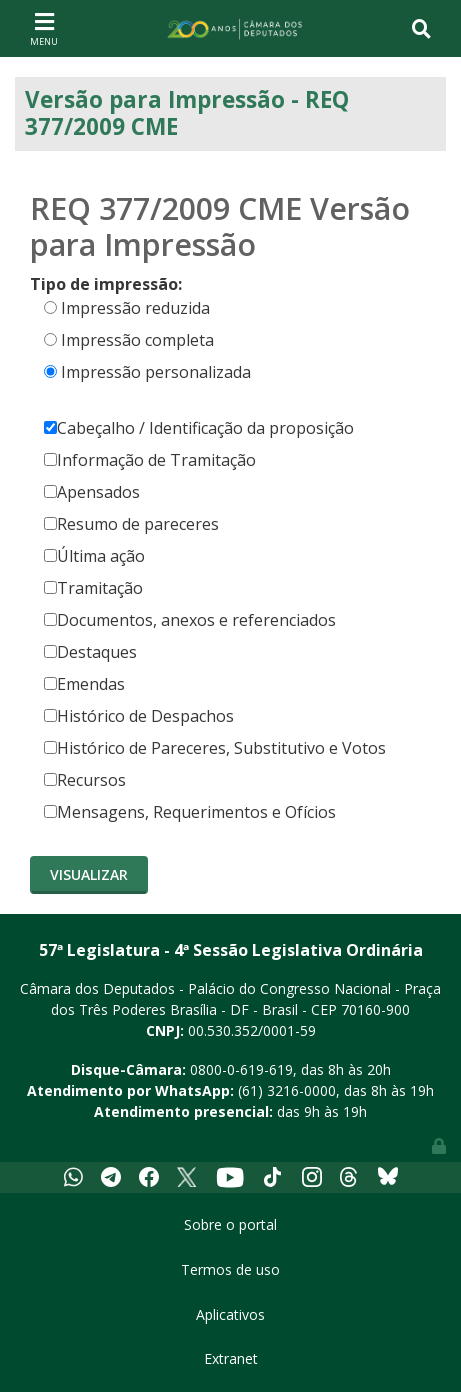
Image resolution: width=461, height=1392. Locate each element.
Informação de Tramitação (150, 460)
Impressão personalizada (156, 372)
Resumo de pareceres (131, 524)
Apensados (92, 492)
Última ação (94, 556)
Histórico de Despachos (139, 716)
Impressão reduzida (135, 308)
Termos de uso (230, 1269)
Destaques (90, 652)
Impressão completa (137, 340)
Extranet (231, 1358)
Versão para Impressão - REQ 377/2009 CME (187, 113)
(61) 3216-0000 (287, 1090)
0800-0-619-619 (241, 1069)
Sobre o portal (230, 1224)
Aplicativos (230, 1314)
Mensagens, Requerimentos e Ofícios (190, 812)
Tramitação (93, 588)
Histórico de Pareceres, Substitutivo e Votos (215, 748)
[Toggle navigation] (44, 28)
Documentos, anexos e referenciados (190, 620)
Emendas (84, 684)
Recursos (85, 780)
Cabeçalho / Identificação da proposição (199, 428)
